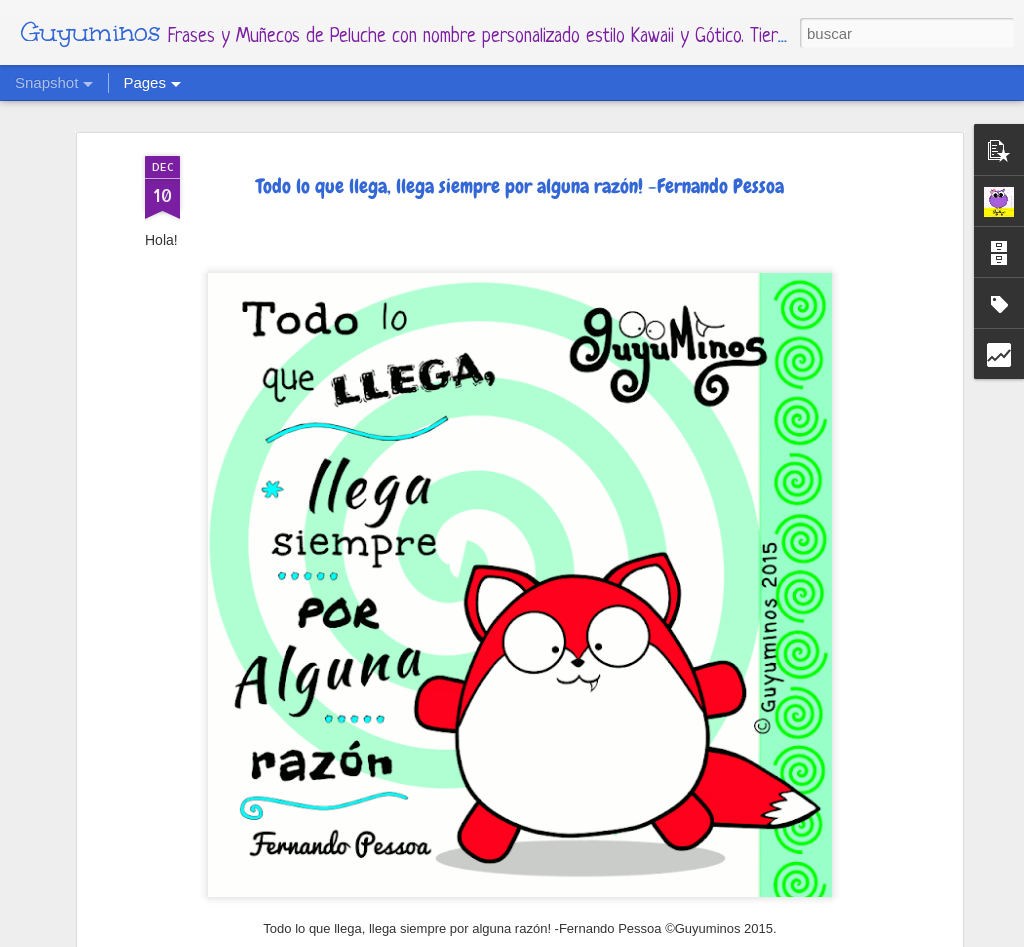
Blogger (634, 935)
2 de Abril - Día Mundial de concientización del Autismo (428, 902)
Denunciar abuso (708, 935)
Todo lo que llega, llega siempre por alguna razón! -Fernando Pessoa (520, 129)
